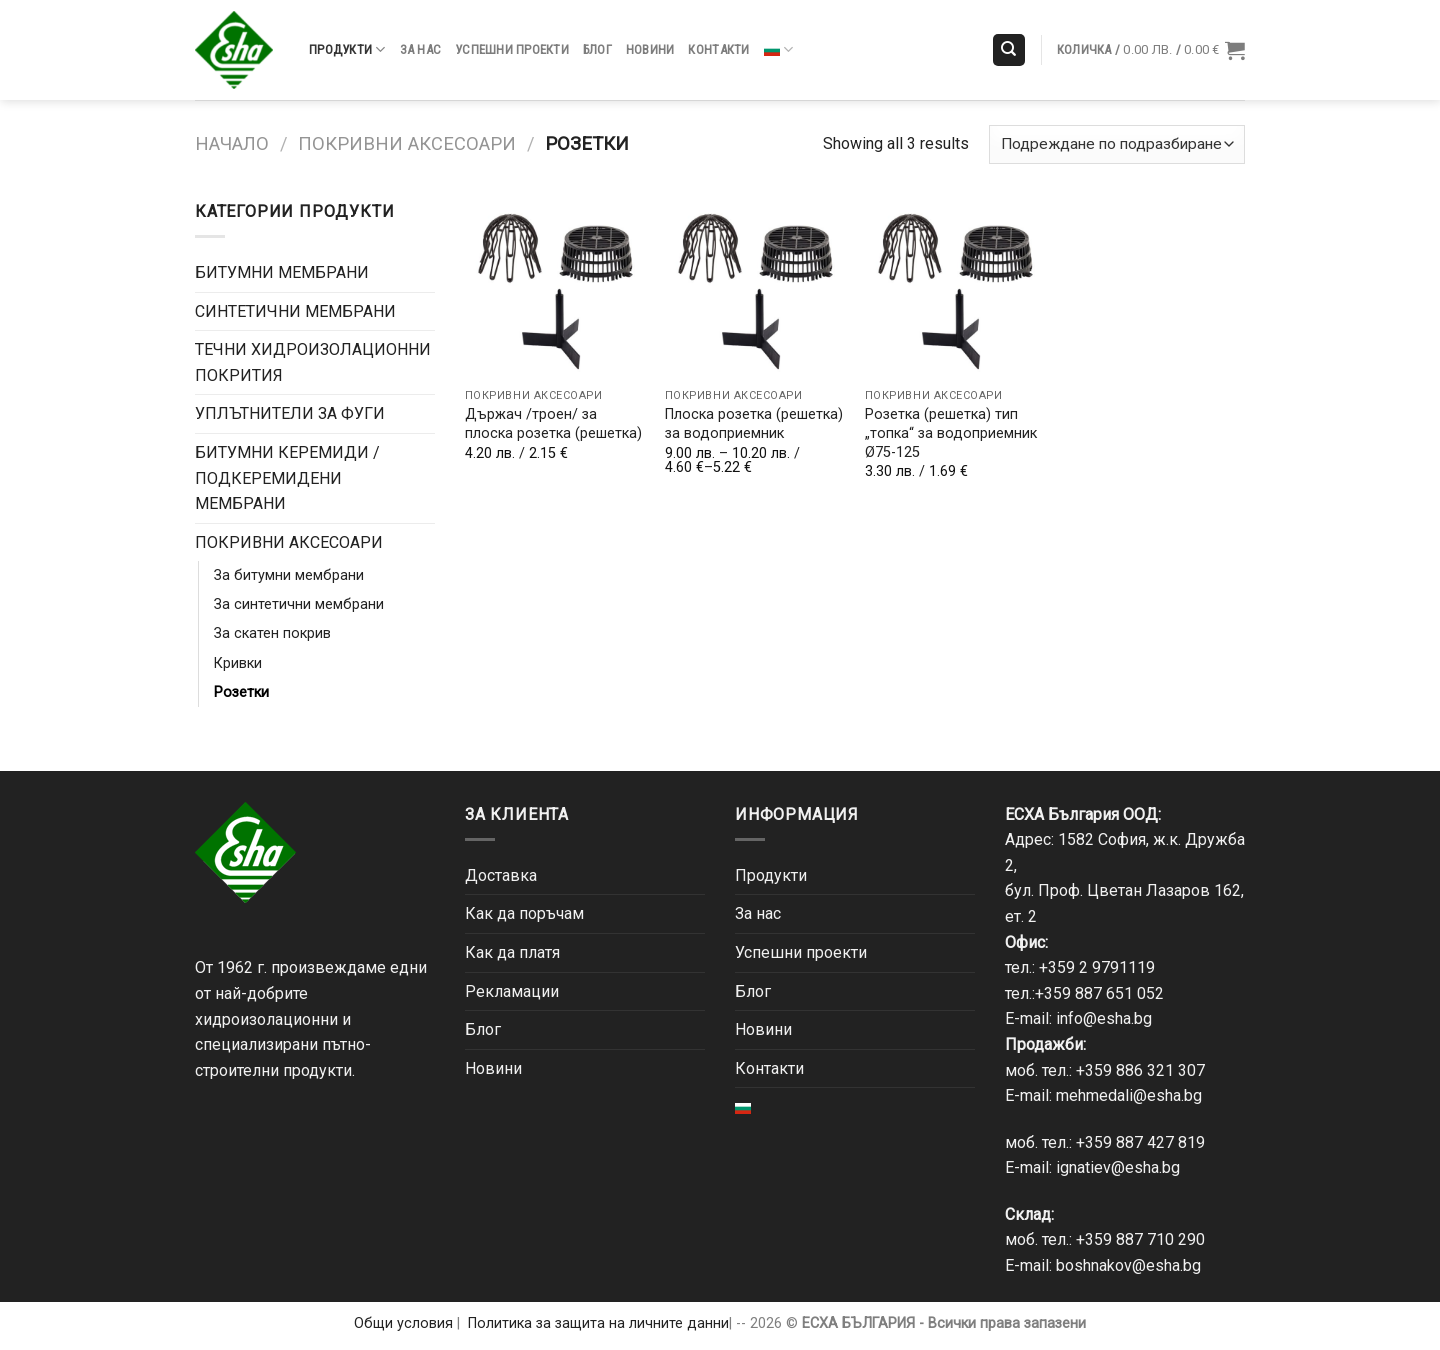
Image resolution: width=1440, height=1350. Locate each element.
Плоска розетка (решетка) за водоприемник (754, 424)
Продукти (347, 49)
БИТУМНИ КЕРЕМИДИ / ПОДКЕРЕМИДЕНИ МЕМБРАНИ (287, 478)
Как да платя (512, 952)
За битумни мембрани (289, 575)
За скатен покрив (272, 633)
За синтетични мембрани (299, 604)
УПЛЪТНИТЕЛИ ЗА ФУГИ (290, 413)
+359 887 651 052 (1099, 993)
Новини (650, 49)
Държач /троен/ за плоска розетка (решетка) (553, 424)
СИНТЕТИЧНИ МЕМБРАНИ (295, 311)
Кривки (238, 663)
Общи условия (403, 1323)
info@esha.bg (1104, 1018)
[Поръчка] (1117, 144)
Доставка (501, 875)
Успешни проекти (512, 49)
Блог (597, 49)
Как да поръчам (524, 913)
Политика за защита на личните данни (598, 1323)
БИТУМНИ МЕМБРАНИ (282, 272)
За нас (421, 49)
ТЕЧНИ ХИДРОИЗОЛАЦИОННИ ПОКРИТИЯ (313, 362)
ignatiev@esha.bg (1118, 1167)
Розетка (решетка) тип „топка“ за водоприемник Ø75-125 (951, 433)
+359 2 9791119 (1097, 967)
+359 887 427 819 (1140, 1142)
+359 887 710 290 (1140, 1239)
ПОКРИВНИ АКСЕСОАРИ (407, 143)
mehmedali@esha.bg (1129, 1095)
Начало (232, 143)
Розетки (241, 692)
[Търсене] (1009, 50)
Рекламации (512, 991)
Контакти (718, 49)
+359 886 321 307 (1140, 1070)
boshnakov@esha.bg (1128, 1265)
